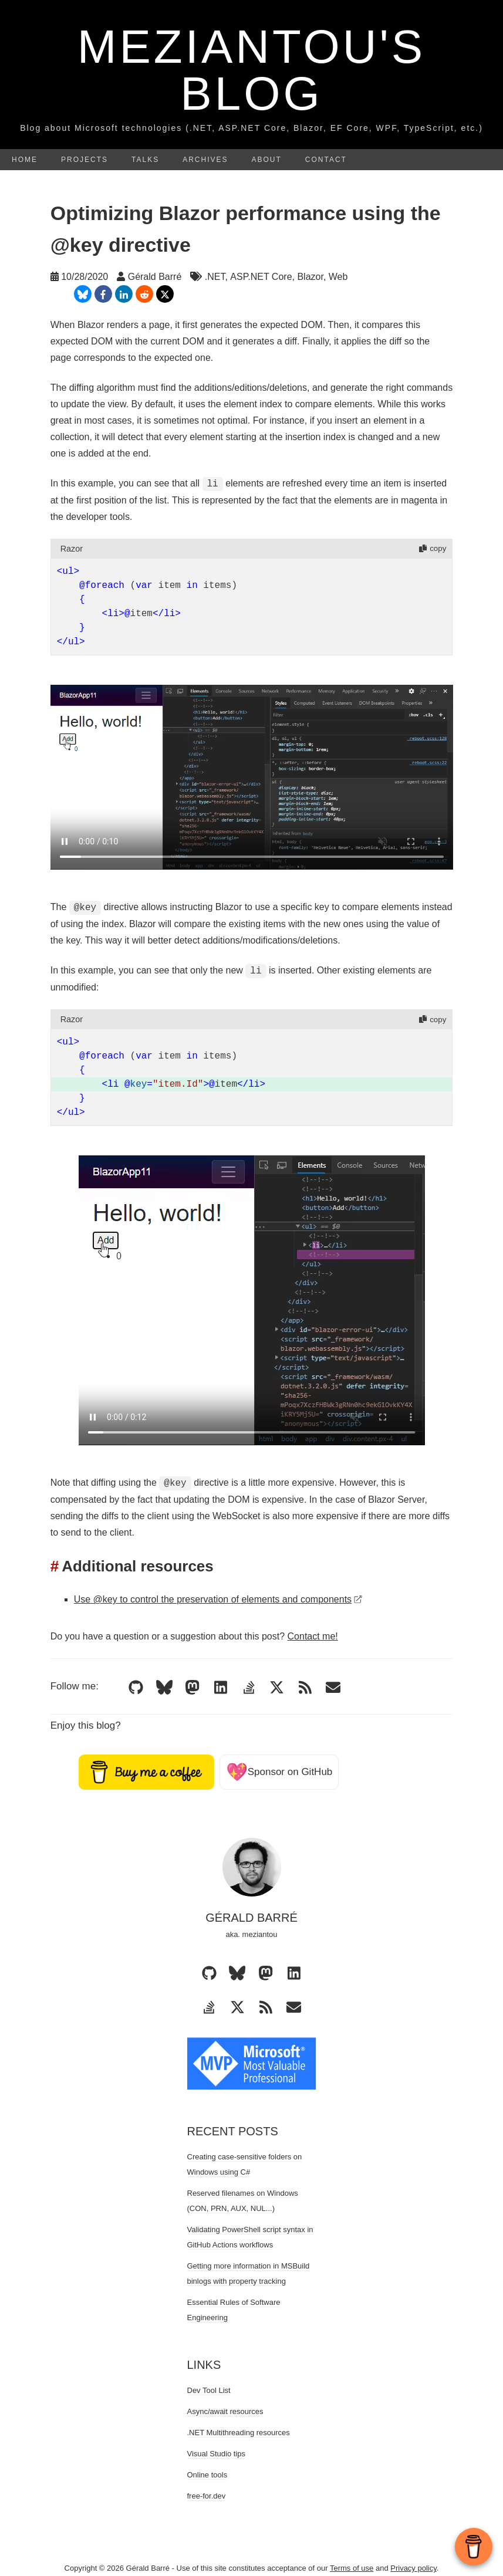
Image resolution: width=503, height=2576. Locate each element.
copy (432, 548)
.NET (215, 277)
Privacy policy (413, 2568)
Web (338, 277)
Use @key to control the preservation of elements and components (218, 1599)
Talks (145, 159)
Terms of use (351, 2568)
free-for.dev (206, 2496)
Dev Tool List (209, 2390)
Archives (205, 159)
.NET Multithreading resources (238, 2432)
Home (25, 159)
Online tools (207, 2474)
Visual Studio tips (216, 2453)
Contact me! (313, 1636)
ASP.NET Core (261, 277)
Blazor (310, 277)
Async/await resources (225, 2411)
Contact (326, 159)
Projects (84, 159)
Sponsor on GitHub (279, 1771)
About (267, 159)
